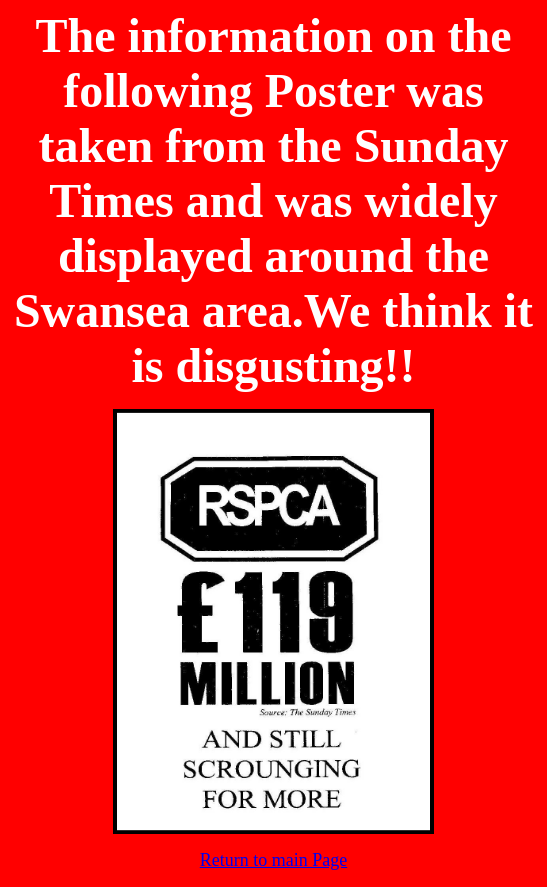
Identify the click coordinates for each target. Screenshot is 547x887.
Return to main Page (273, 860)
